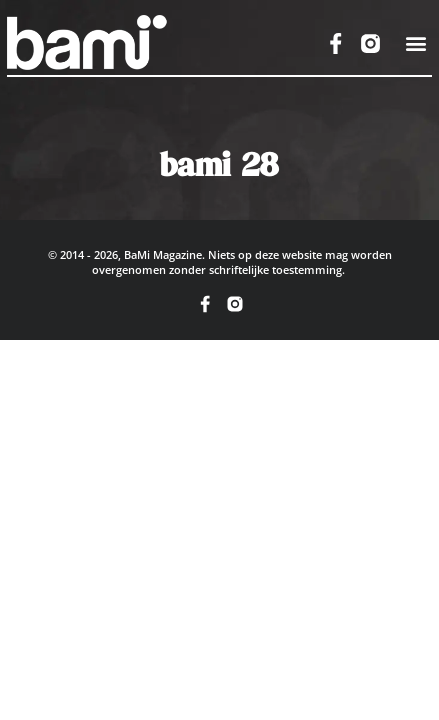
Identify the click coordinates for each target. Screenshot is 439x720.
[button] (415, 43)
